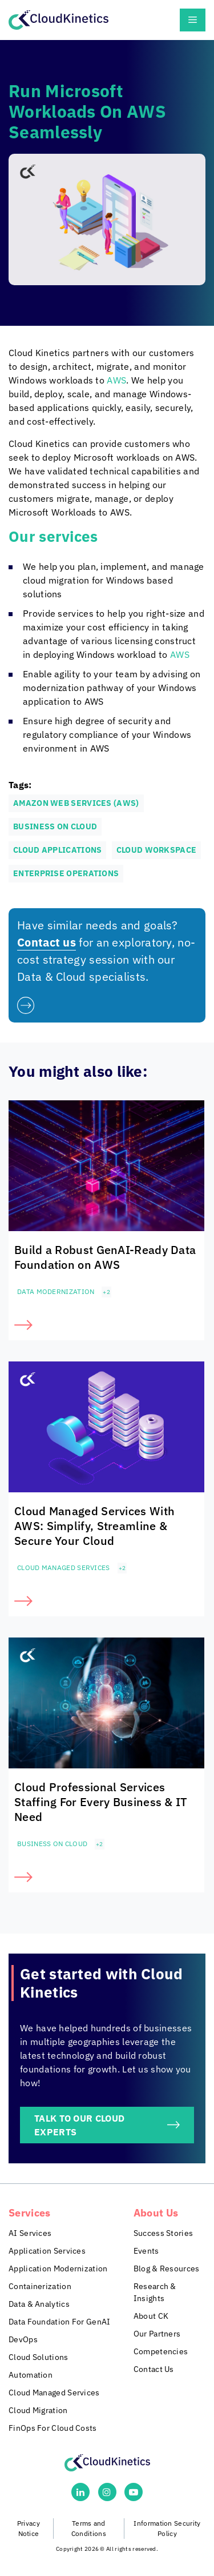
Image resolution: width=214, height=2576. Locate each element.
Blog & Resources (167, 2268)
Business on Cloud (52, 1843)
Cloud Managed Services (63, 1567)
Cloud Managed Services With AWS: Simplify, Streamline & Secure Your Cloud (94, 1525)
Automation (31, 2375)
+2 (106, 1292)
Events (146, 2251)
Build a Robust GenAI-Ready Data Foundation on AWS (105, 1257)
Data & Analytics (39, 2304)
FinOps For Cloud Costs (53, 2428)
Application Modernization (58, 2268)
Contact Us (154, 2369)
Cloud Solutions (38, 2357)
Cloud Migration (38, 2410)
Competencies (161, 2351)
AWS (116, 380)
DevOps (23, 2339)
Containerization (40, 2286)
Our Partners (157, 2334)
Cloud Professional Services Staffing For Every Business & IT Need (101, 1801)
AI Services (30, 2233)
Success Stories (163, 2233)
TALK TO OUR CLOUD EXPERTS (79, 2125)
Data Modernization (55, 1291)
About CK (151, 2316)
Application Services (47, 2251)
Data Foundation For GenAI (60, 2322)
